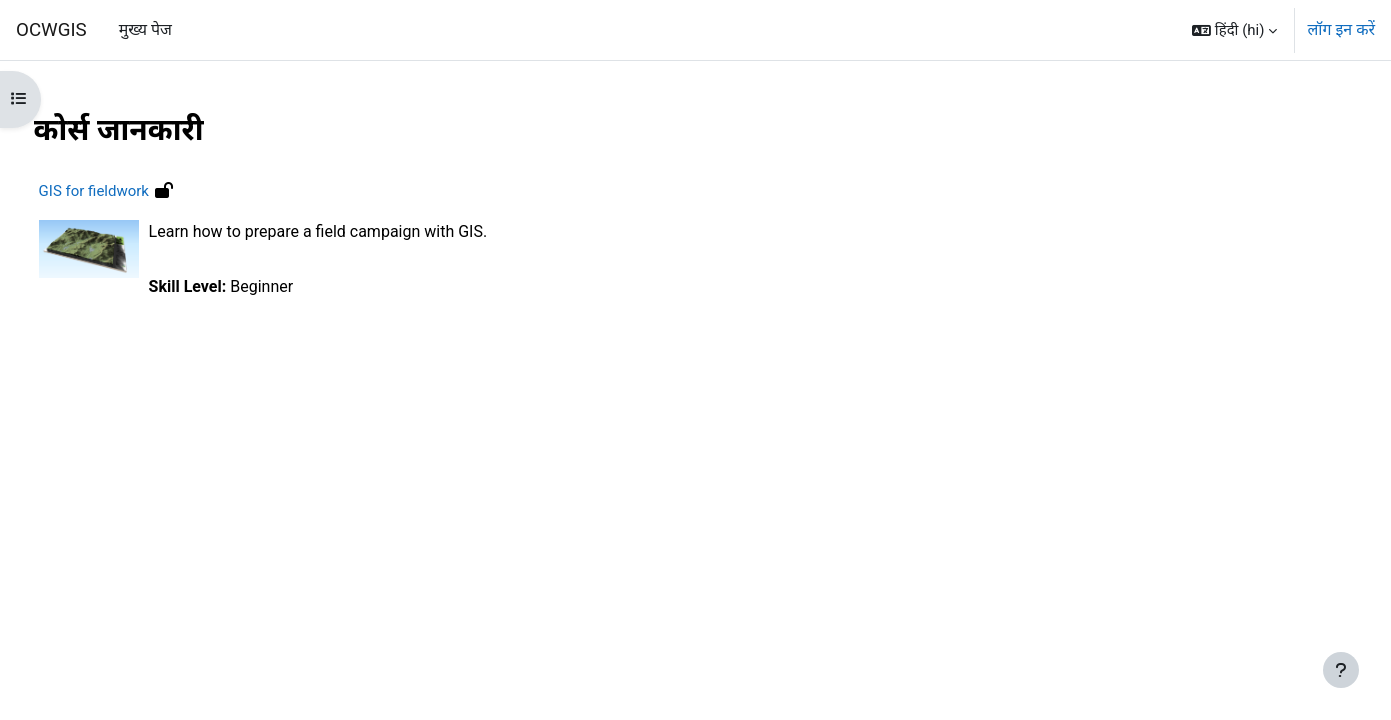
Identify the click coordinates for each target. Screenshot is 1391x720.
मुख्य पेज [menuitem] (145, 29)
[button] (1234, 30)
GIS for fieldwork (131, 191)
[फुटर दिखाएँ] (1341, 670)
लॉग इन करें (1341, 29)
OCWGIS (51, 30)
